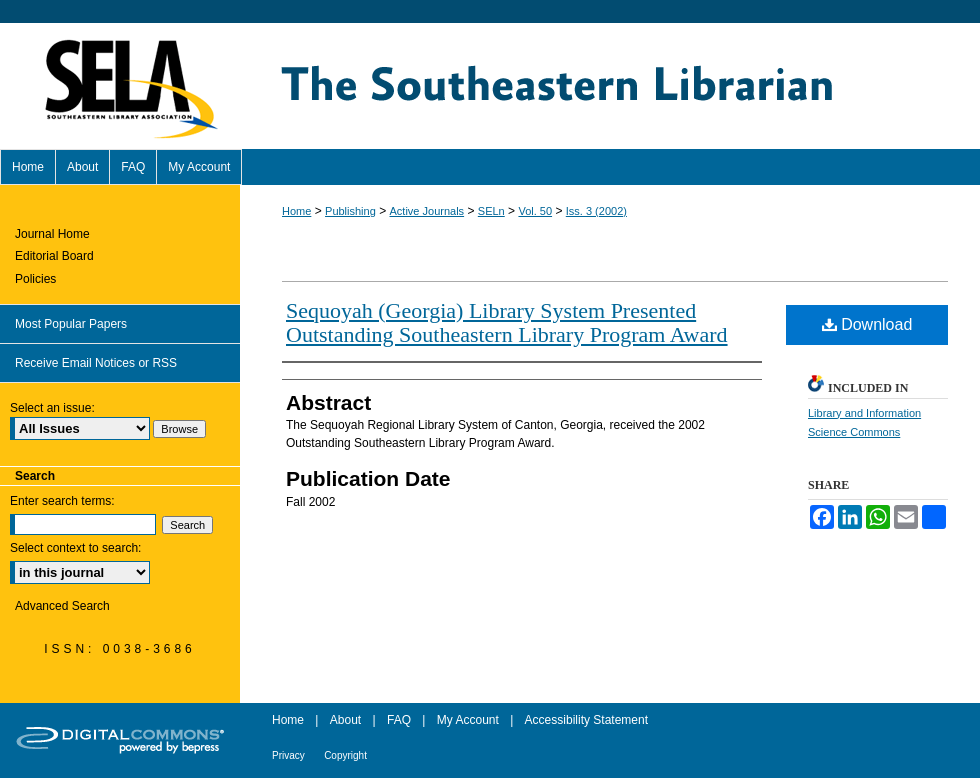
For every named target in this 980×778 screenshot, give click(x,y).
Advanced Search (62, 606)
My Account (468, 720)
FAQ (399, 720)
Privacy (288, 755)
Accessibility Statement (586, 720)
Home (296, 211)
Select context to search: (75, 548)
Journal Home (52, 234)
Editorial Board (54, 256)
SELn (491, 211)
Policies (35, 279)
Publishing (350, 211)
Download (867, 324)
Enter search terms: (62, 501)
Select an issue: (52, 408)
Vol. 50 (535, 211)
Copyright (345, 755)
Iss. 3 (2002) (596, 211)
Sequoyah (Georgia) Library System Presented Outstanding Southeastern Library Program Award (507, 322)
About (345, 720)
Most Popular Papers (71, 324)
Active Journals (427, 211)
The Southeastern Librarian (610, 86)
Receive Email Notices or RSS (96, 363)
